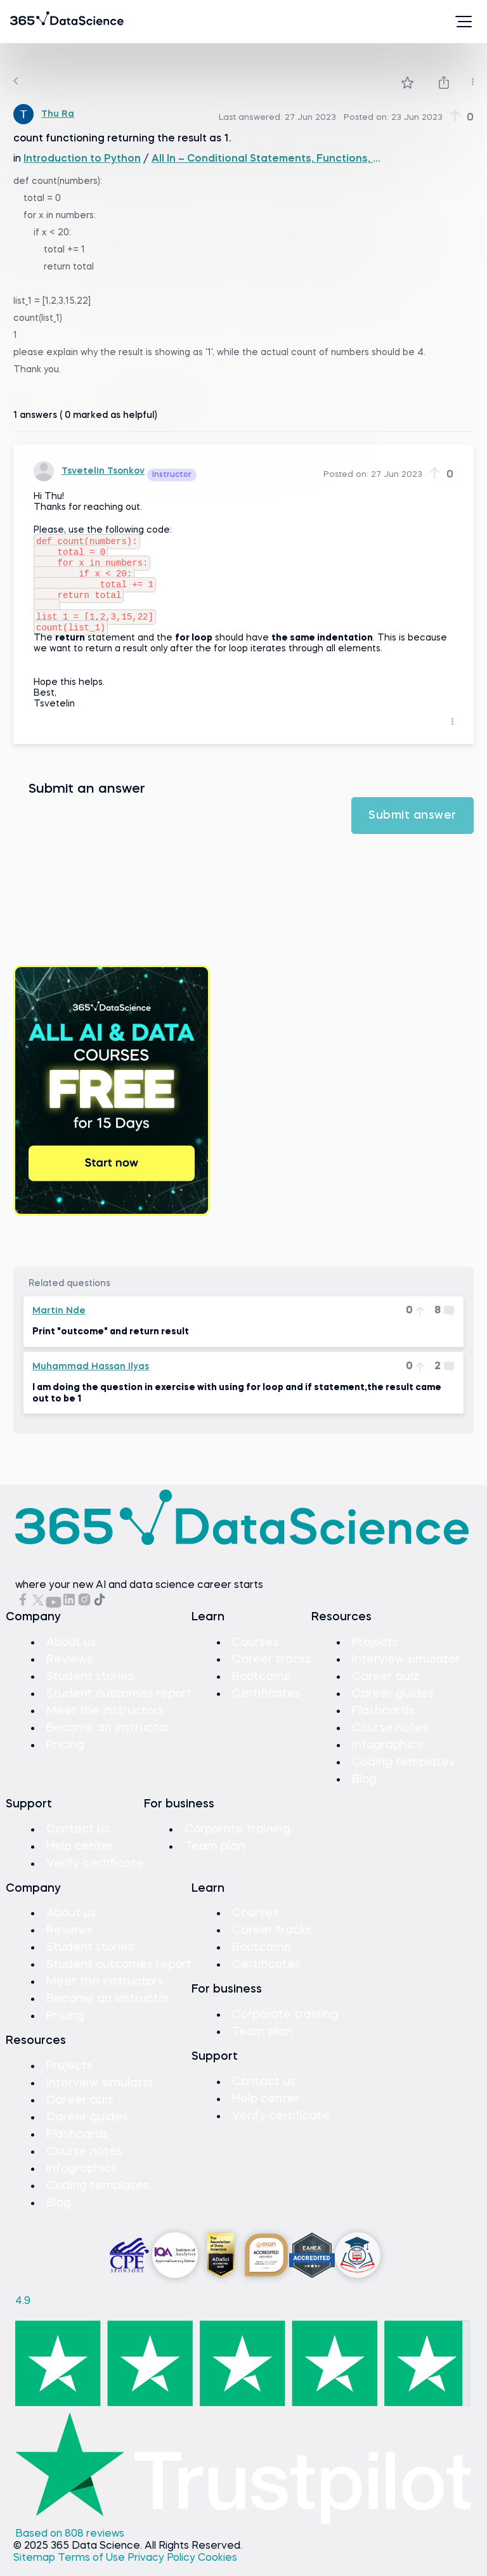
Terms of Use (92, 2570)
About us (71, 1654)
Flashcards (383, 1722)
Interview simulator (406, 1671)
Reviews (69, 1671)
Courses (255, 1654)
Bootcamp (261, 1688)
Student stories (90, 1688)
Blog (364, 1791)
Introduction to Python (82, 159)
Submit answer (412, 827)
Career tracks (271, 1671)
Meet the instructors (105, 1722)
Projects (375, 1654)
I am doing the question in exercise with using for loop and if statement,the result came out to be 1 (236, 1405)
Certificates (266, 1705)
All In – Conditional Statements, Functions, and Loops (267, 159)
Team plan (215, 1858)
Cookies (217, 2570)
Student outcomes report (119, 1705)
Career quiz (385, 1688)
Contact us (78, 1841)
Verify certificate (95, 1875)
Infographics (387, 1756)
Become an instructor (108, 1739)
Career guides (393, 1705)
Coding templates (403, 1773)
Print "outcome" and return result (110, 1343)
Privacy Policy (162, 2570)
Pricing (65, 1756)
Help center (80, 1858)
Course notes (390, 1739)
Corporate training (237, 1841)
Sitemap (35, 2570)
